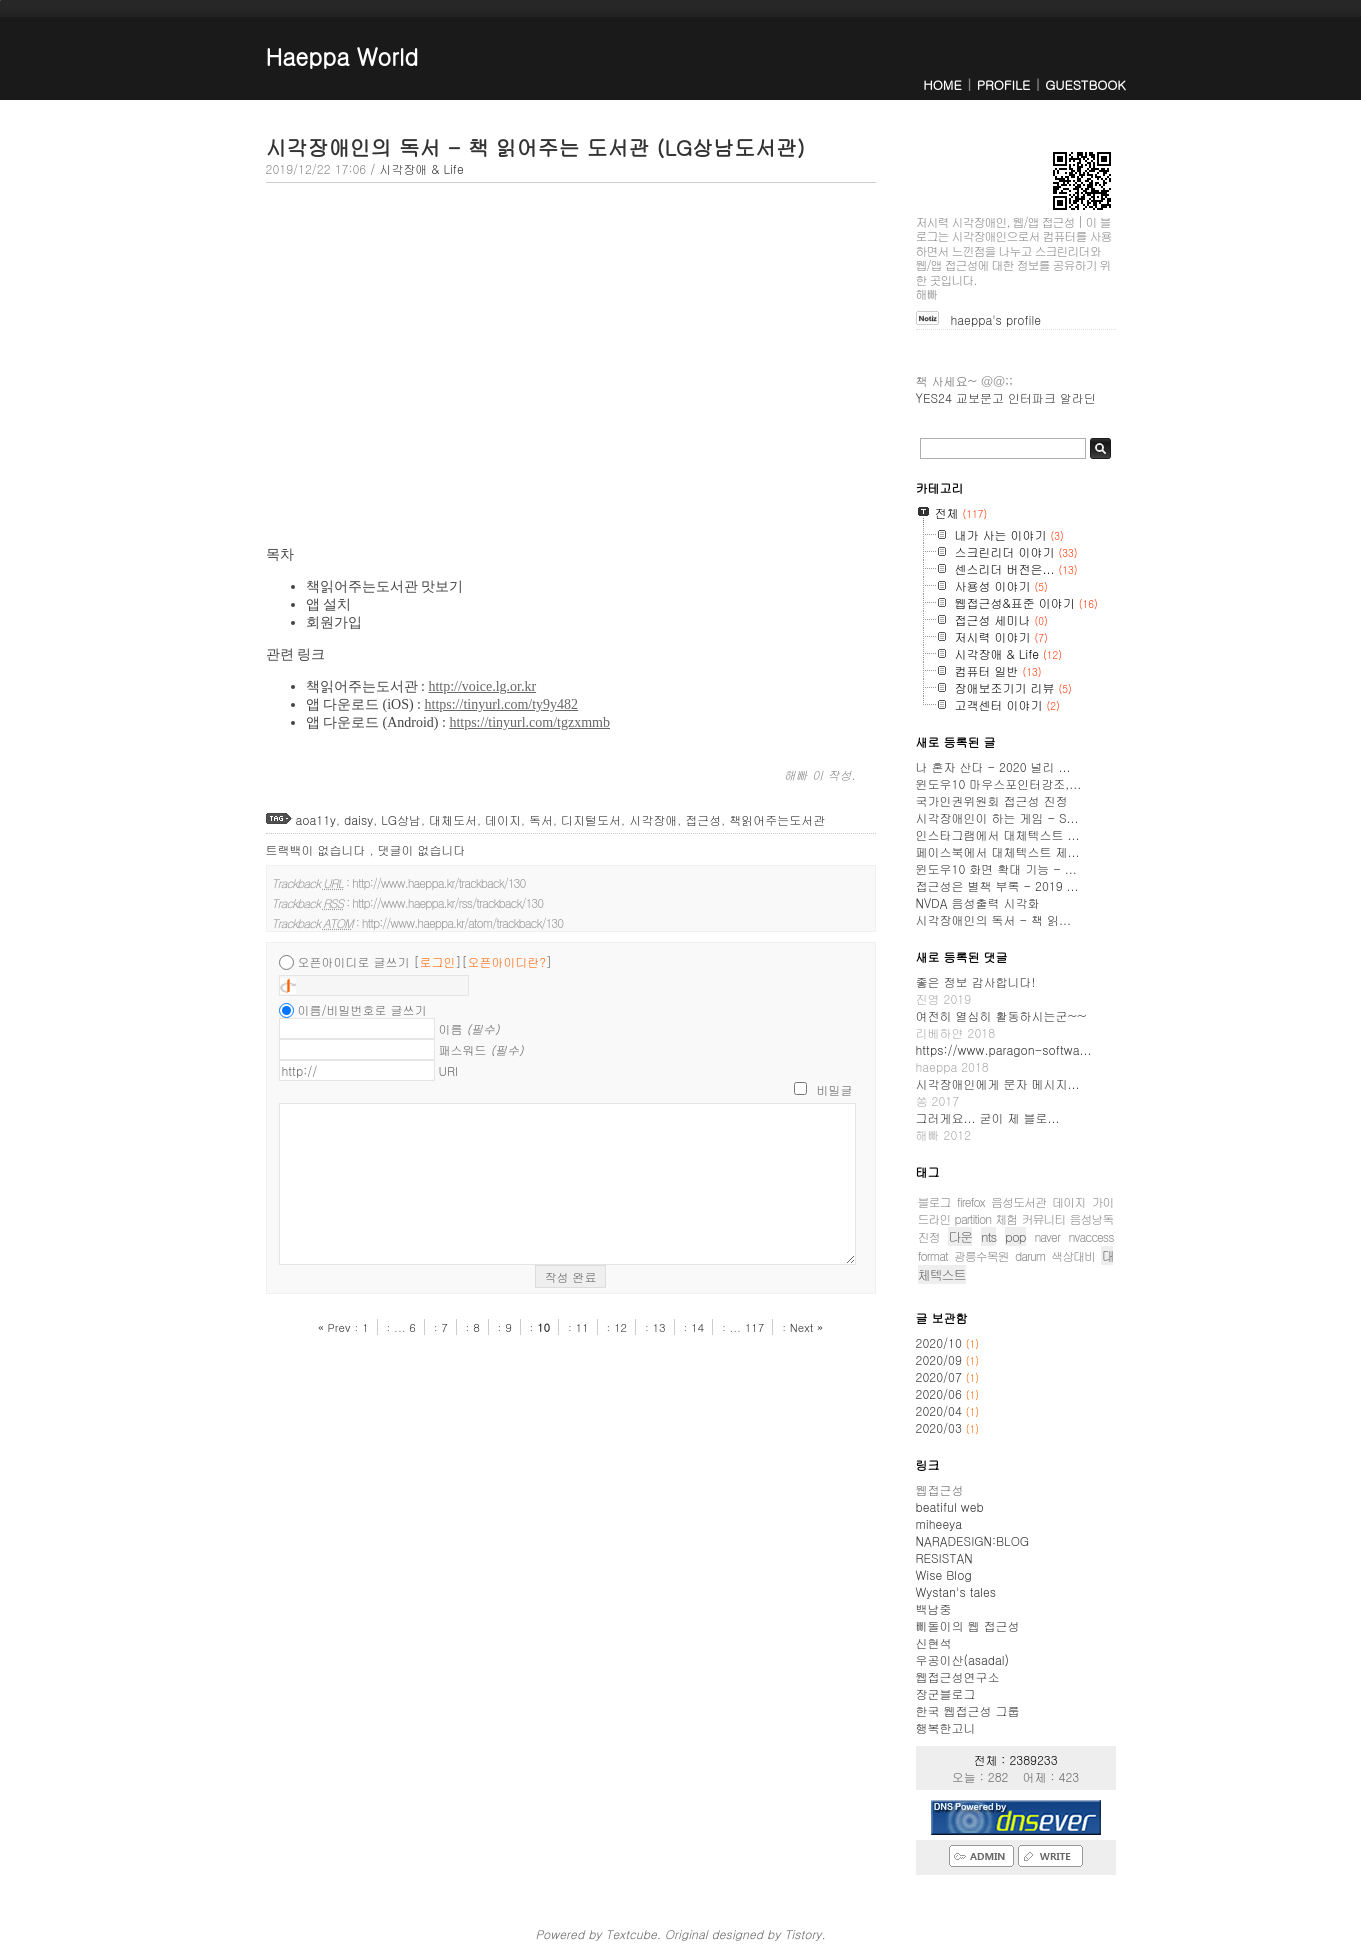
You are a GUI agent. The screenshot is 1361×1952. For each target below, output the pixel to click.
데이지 (503, 819)
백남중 (934, 1608)
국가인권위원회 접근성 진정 (992, 800)
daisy (358, 819)
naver (1047, 1236)
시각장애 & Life (421, 168)
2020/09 (941, 1359)
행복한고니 (946, 1727)
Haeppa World (342, 56)
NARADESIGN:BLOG (973, 1540)
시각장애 (653, 819)
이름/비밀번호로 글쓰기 (362, 1009)
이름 (469, 1028)
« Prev (336, 1327)
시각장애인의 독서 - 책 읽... (994, 919)
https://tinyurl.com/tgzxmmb (529, 722)
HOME (942, 84)
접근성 (703, 819)
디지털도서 (591, 819)
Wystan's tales (956, 1591)
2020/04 (941, 1410)
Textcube (630, 1933)
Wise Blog (944, 1574)
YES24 (934, 397)
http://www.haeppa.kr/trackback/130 (438, 882)
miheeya (939, 1523)
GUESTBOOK (1085, 84)
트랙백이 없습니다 (318, 849)
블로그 (934, 1201)
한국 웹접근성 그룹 (968, 1710)
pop (1015, 1236)
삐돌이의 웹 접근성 (968, 1625)
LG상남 (401, 819)
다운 (960, 1236)
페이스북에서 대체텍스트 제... (998, 851)
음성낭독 (1092, 1218)
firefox (971, 1201)
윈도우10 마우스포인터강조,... (999, 783)
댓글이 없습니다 (422, 849)
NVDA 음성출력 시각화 (978, 902)
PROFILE (1003, 84)
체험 (1006, 1218)
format (933, 1255)
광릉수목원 (981, 1255)
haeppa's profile (996, 319)
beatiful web (950, 1506)
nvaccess (1091, 1236)
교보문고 (980, 397)
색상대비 (1073, 1255)
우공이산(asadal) (963, 1659)
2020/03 (941, 1427)
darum (1030, 1255)
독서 (541, 819)
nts (988, 1236)
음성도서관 (1018, 1201)
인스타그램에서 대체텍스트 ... (998, 834)
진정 (929, 1236)
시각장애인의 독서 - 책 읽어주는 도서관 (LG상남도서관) (535, 147)
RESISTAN (944, 1557)
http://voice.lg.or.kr (482, 686)
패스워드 (481, 1049)
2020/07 (941, 1376)
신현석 (934, 1642)
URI (449, 1070)
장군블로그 (946, 1693)
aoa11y (316, 819)
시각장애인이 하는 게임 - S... (997, 817)
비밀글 (835, 1089)
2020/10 (941, 1342)
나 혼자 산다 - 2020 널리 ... (993, 766)
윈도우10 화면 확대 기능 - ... (996, 868)
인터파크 (1032, 397)
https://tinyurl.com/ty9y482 (502, 704)
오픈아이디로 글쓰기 (354, 961)
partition (973, 1218)
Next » (806, 1327)
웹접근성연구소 (958, 1676)
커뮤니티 (1043, 1218)
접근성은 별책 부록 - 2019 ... (997, 885)
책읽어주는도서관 (777, 819)
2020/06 (941, 1393)
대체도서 (453, 819)
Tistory (802, 1933)
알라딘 (1078, 397)
